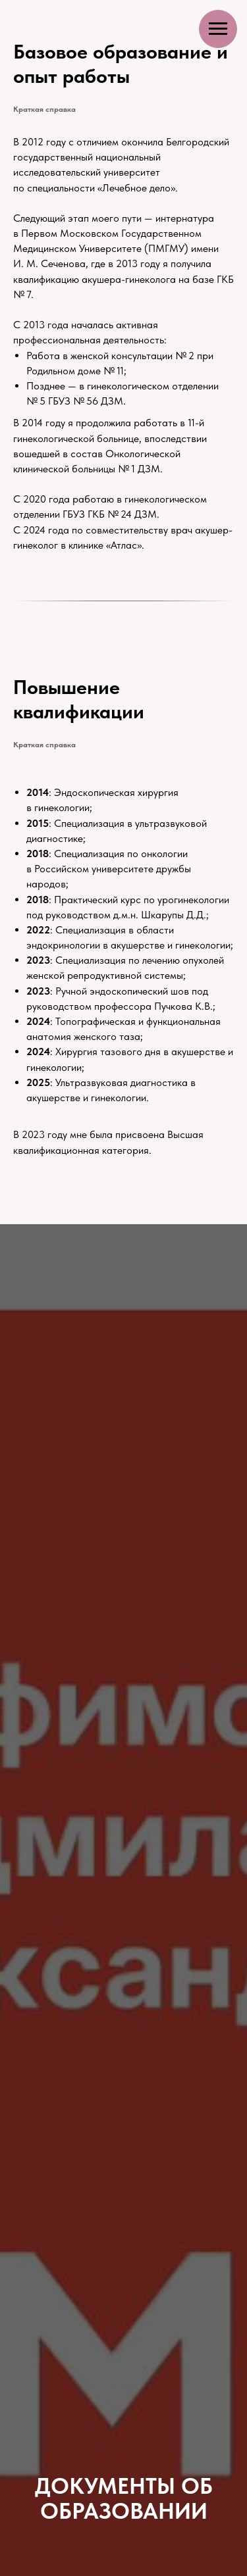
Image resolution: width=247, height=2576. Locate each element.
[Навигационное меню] (218, 29)
